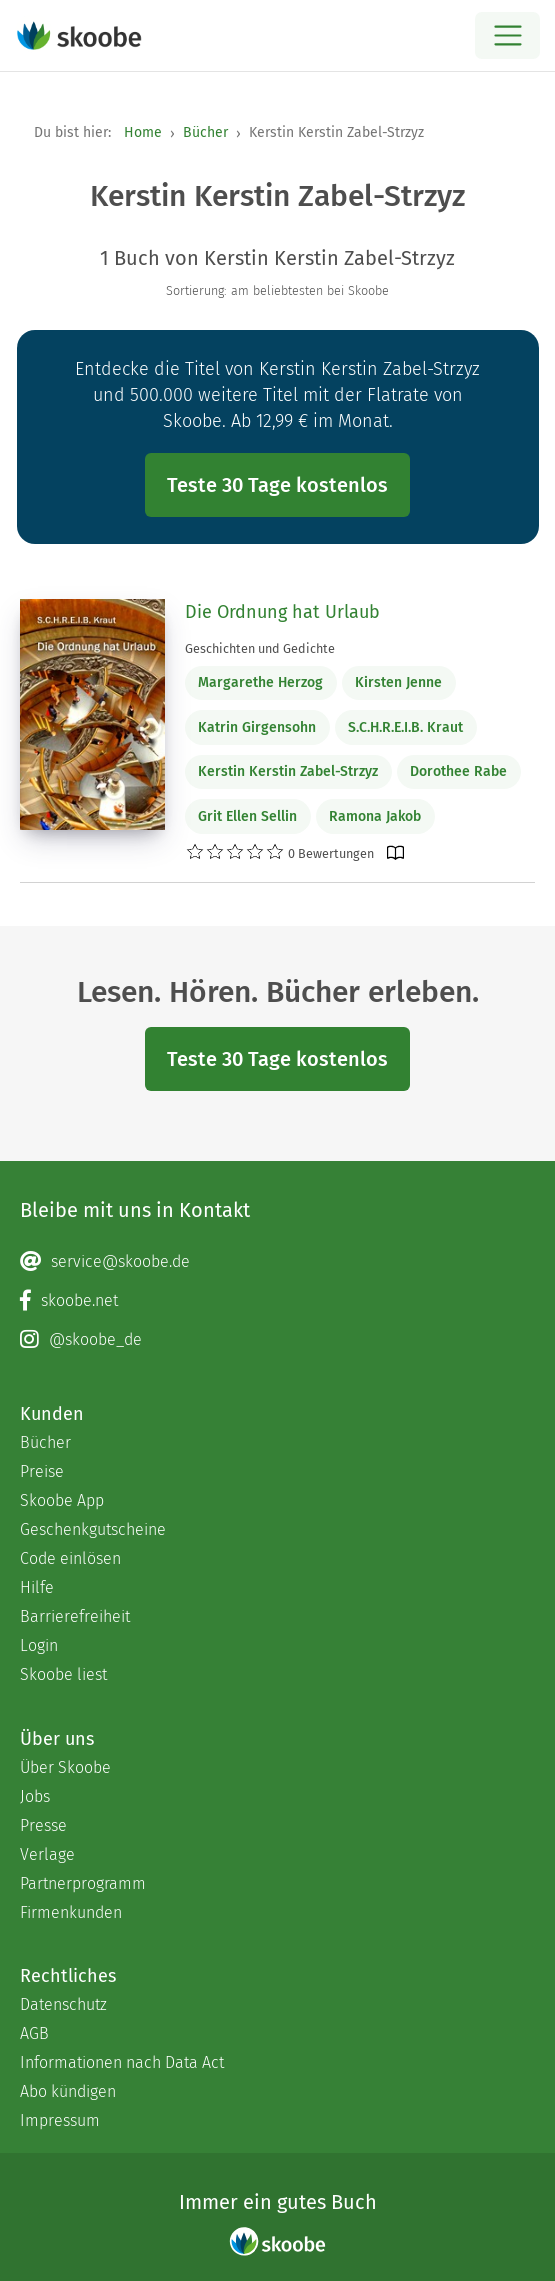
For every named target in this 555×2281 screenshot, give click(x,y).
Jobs (35, 1796)
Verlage (47, 1854)
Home (143, 132)
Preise (42, 1471)
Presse (43, 1825)
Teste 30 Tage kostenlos (277, 485)
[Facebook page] (277, 1301)
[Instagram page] (277, 1340)
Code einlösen (70, 1558)
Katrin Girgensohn (257, 727)
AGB (34, 2033)
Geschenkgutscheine (93, 1529)
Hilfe (37, 1587)
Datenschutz (63, 2004)
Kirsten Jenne (398, 682)
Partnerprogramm (83, 1883)
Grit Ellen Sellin (247, 816)
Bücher (205, 132)
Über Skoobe (65, 1767)
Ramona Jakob (375, 816)
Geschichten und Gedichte (260, 648)
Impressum (60, 2120)
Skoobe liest (63, 1674)
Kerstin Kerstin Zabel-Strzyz (288, 771)
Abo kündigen (68, 2091)
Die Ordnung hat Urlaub (282, 612)
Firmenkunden (71, 1912)
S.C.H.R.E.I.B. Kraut (405, 727)
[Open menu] (507, 35)
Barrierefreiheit (75, 1616)
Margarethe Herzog (260, 682)
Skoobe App (62, 1500)
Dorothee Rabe (458, 771)
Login (39, 1645)
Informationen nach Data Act (122, 2062)
